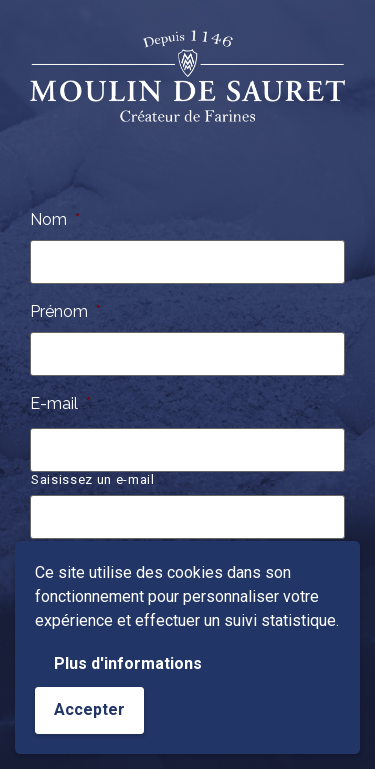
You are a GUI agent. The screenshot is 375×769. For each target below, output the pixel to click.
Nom (55, 219)
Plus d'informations (128, 663)
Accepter (89, 709)
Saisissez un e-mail (93, 479)
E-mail (60, 403)
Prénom (65, 311)
